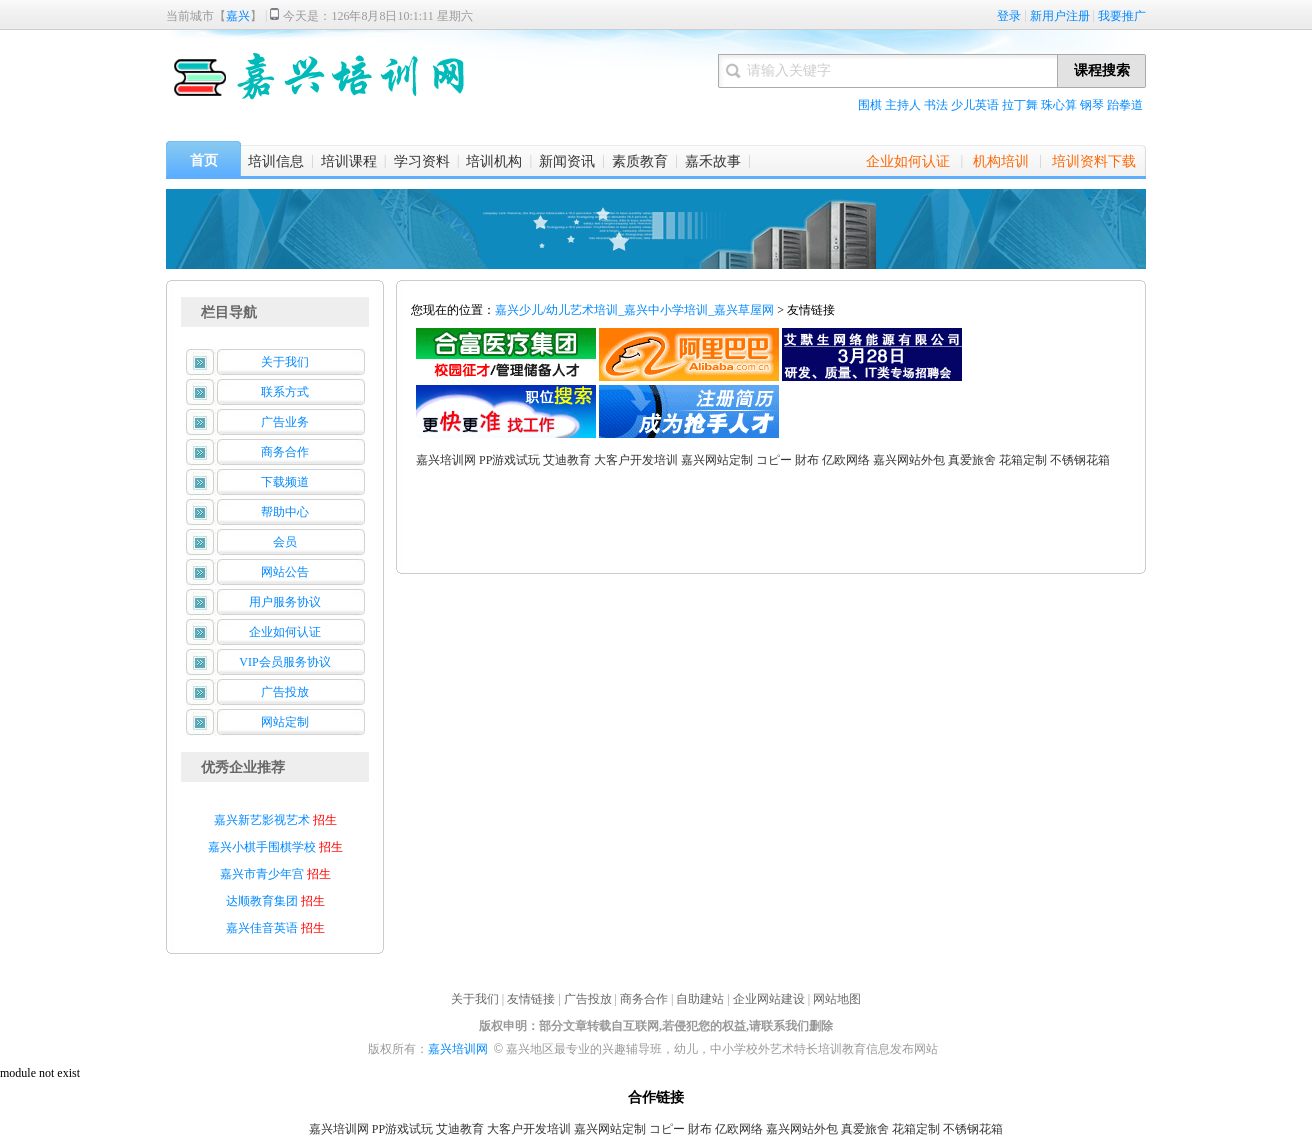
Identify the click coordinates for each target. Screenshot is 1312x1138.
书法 (936, 105)
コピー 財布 (787, 460)
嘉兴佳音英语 (262, 928)
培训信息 (276, 161)
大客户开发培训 (636, 460)
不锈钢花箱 (1080, 460)
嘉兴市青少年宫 (262, 874)
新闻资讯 (567, 161)
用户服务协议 (285, 602)
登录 (1009, 16)
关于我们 (285, 362)
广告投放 (285, 692)
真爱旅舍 (972, 460)
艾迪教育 (567, 460)
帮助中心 (285, 512)
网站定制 (285, 722)
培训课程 (349, 161)
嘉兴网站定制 (717, 460)
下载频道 (285, 482)
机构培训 (1001, 161)
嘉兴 (238, 16)
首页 (204, 160)
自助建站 (700, 999)
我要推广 (1122, 16)
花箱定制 (1023, 460)
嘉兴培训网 (446, 460)
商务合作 (285, 452)
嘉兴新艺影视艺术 (262, 820)
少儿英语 (975, 105)
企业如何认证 (908, 161)
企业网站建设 (769, 999)
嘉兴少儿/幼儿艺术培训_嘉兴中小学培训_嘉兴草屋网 (634, 310)
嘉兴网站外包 (909, 460)
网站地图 (837, 999)
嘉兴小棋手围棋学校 (263, 847)
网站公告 (285, 572)
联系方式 (285, 392)
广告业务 (285, 422)
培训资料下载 (1094, 161)
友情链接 (531, 999)
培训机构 (494, 161)
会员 (285, 542)
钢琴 (1092, 105)
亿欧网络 (846, 460)
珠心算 (1059, 105)
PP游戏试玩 (509, 460)
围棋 (870, 105)
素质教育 (640, 161)
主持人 (903, 105)
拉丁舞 (1020, 105)
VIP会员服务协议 (284, 662)
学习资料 (422, 161)
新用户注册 (1060, 16)
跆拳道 (1125, 105)
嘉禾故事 (713, 161)
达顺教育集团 (262, 901)
